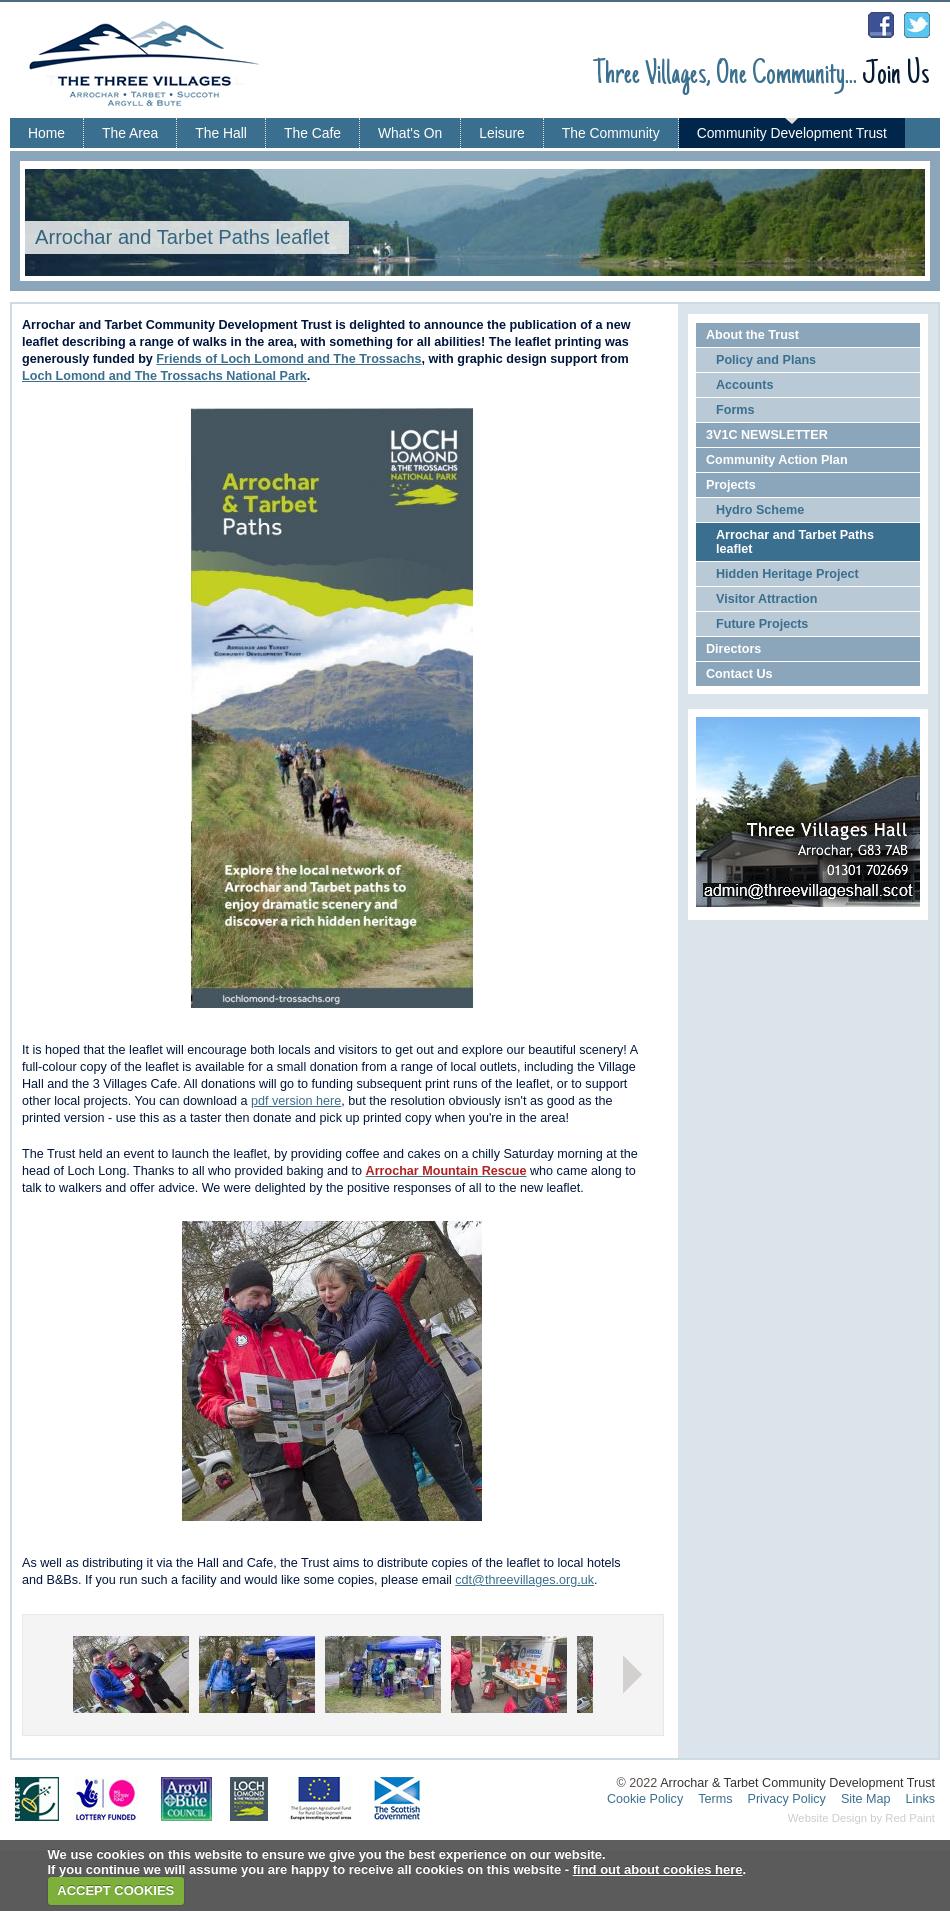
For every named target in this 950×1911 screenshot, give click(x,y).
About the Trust (752, 335)
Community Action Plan (777, 460)
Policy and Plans (766, 360)
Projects (731, 485)
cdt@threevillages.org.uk (524, 1580)
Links (920, 1799)
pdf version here (296, 1101)
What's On (410, 133)
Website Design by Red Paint (861, 1818)
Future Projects (762, 624)
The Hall (221, 133)
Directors (733, 649)
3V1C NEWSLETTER (767, 435)
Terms (715, 1799)
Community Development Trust (792, 133)
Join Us (896, 75)
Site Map (866, 1799)
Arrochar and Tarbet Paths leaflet (795, 542)
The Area (130, 133)
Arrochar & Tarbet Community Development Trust (797, 1783)
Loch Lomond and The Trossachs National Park (164, 376)
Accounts (744, 385)
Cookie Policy (645, 1799)
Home (46, 133)
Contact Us (739, 674)
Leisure (501, 133)
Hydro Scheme (760, 510)
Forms (735, 410)
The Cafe (312, 133)
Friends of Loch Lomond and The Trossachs (288, 359)
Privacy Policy (787, 1799)
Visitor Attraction (766, 599)
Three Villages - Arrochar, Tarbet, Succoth (155, 71)
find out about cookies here (658, 1869)
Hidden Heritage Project (787, 574)
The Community (611, 133)
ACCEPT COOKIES (115, 1890)
